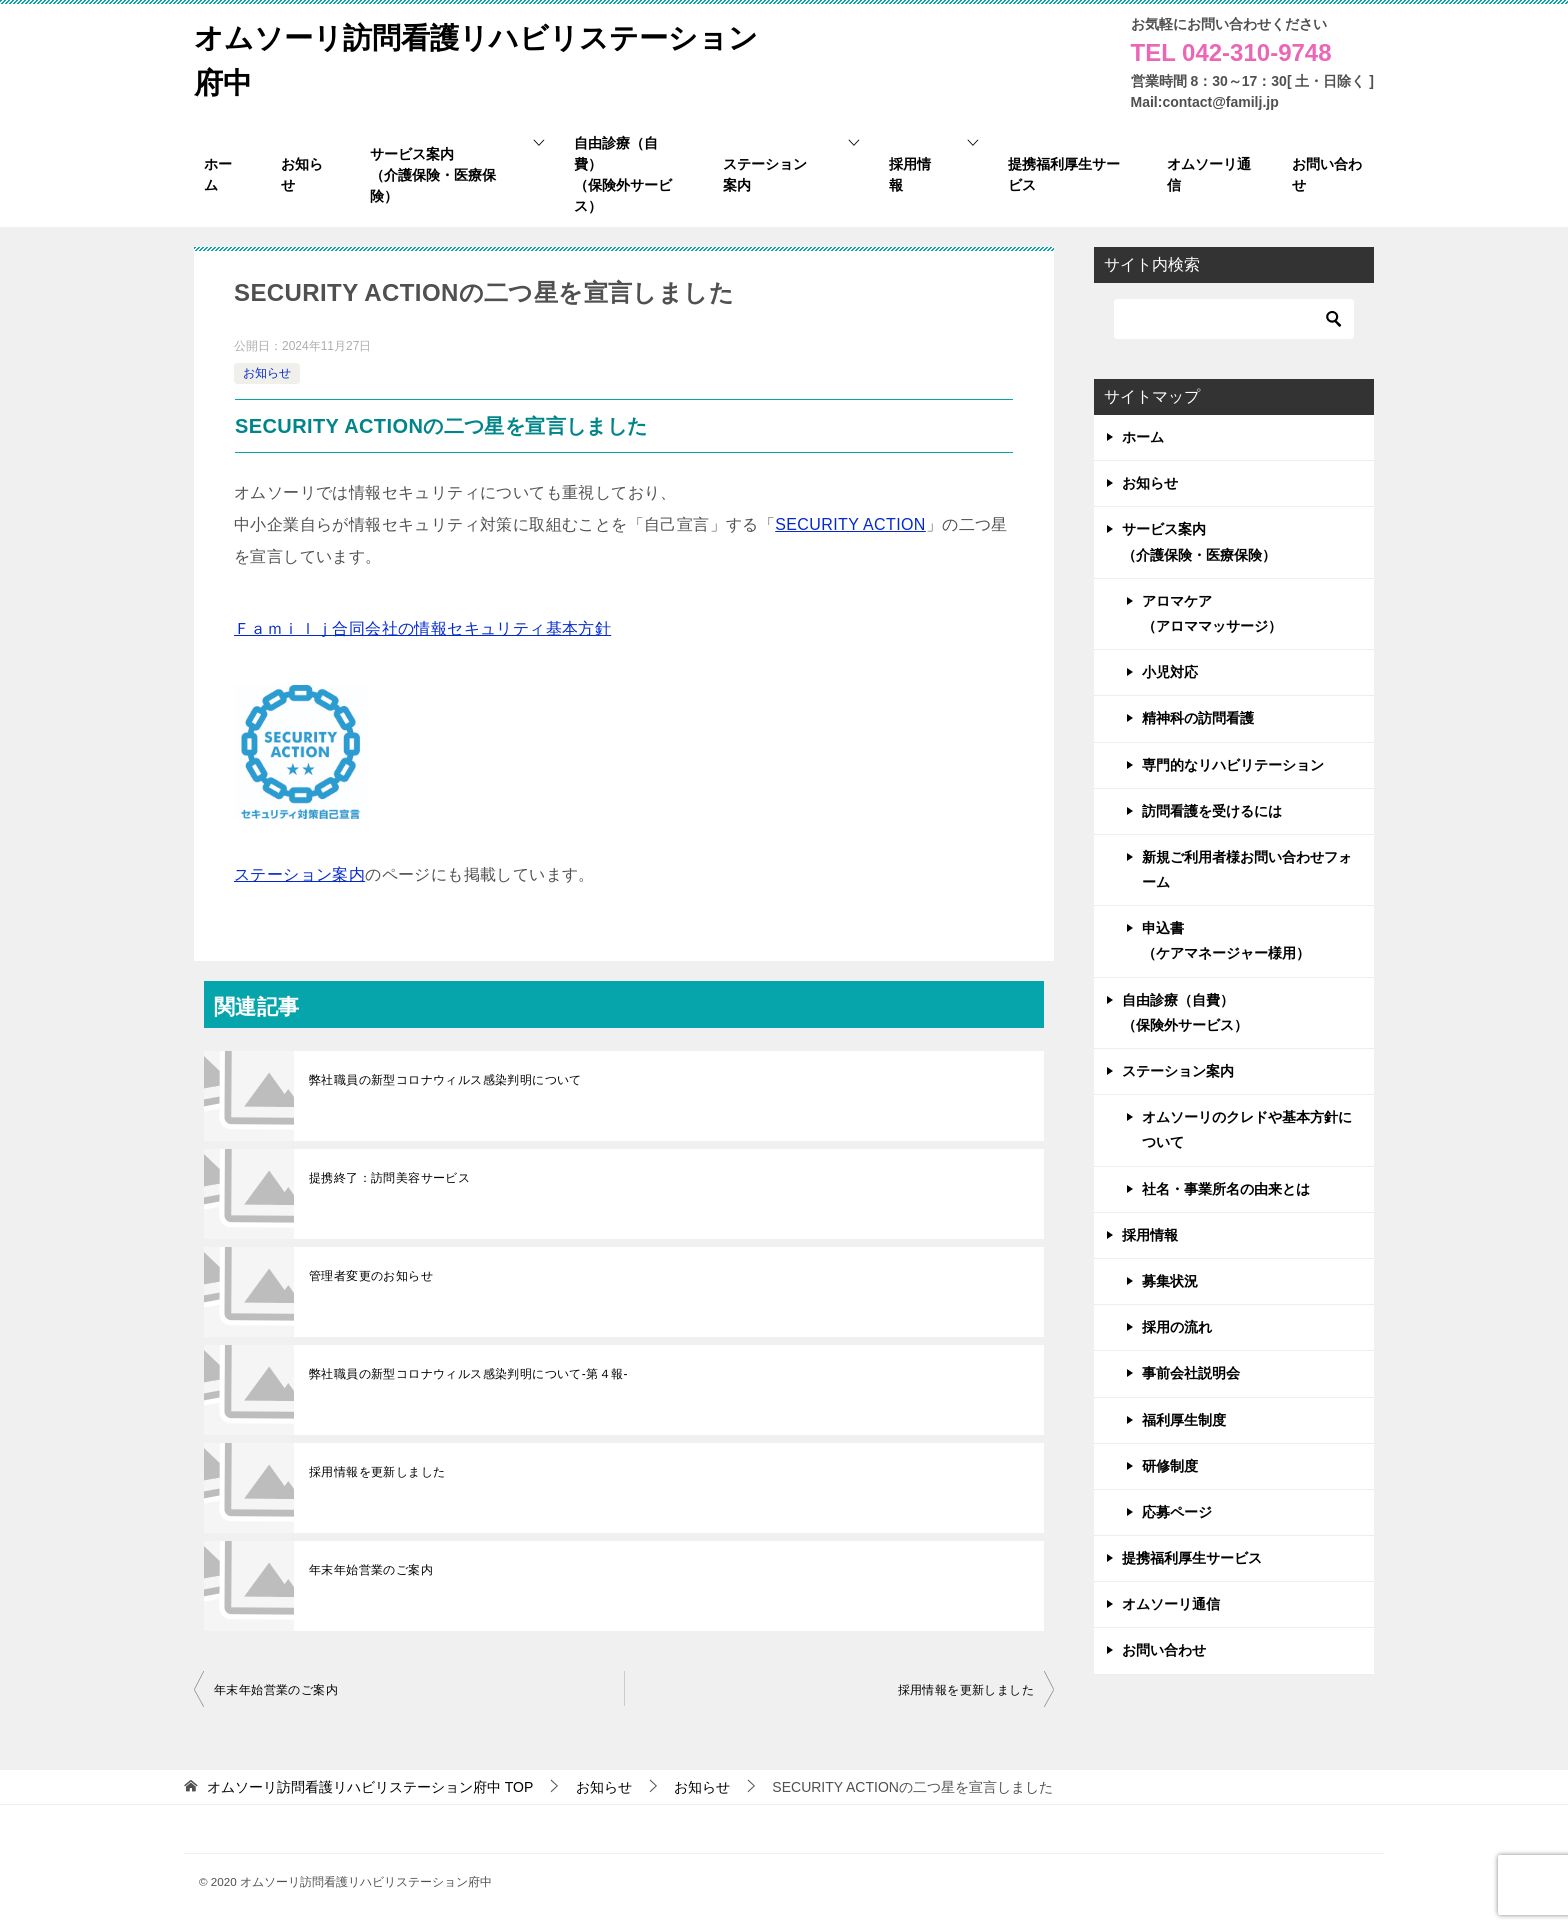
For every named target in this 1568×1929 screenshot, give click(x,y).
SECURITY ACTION (850, 524)
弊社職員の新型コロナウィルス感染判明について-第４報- (468, 1374)
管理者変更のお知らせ (371, 1276)
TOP (370, 1787)
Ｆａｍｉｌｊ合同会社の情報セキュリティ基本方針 (422, 628)
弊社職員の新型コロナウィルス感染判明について (445, 1080)
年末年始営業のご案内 (371, 1570)
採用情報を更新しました (377, 1472)
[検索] (1234, 319)
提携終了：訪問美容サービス (389, 1178)
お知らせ (267, 373)
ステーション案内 (299, 874)
